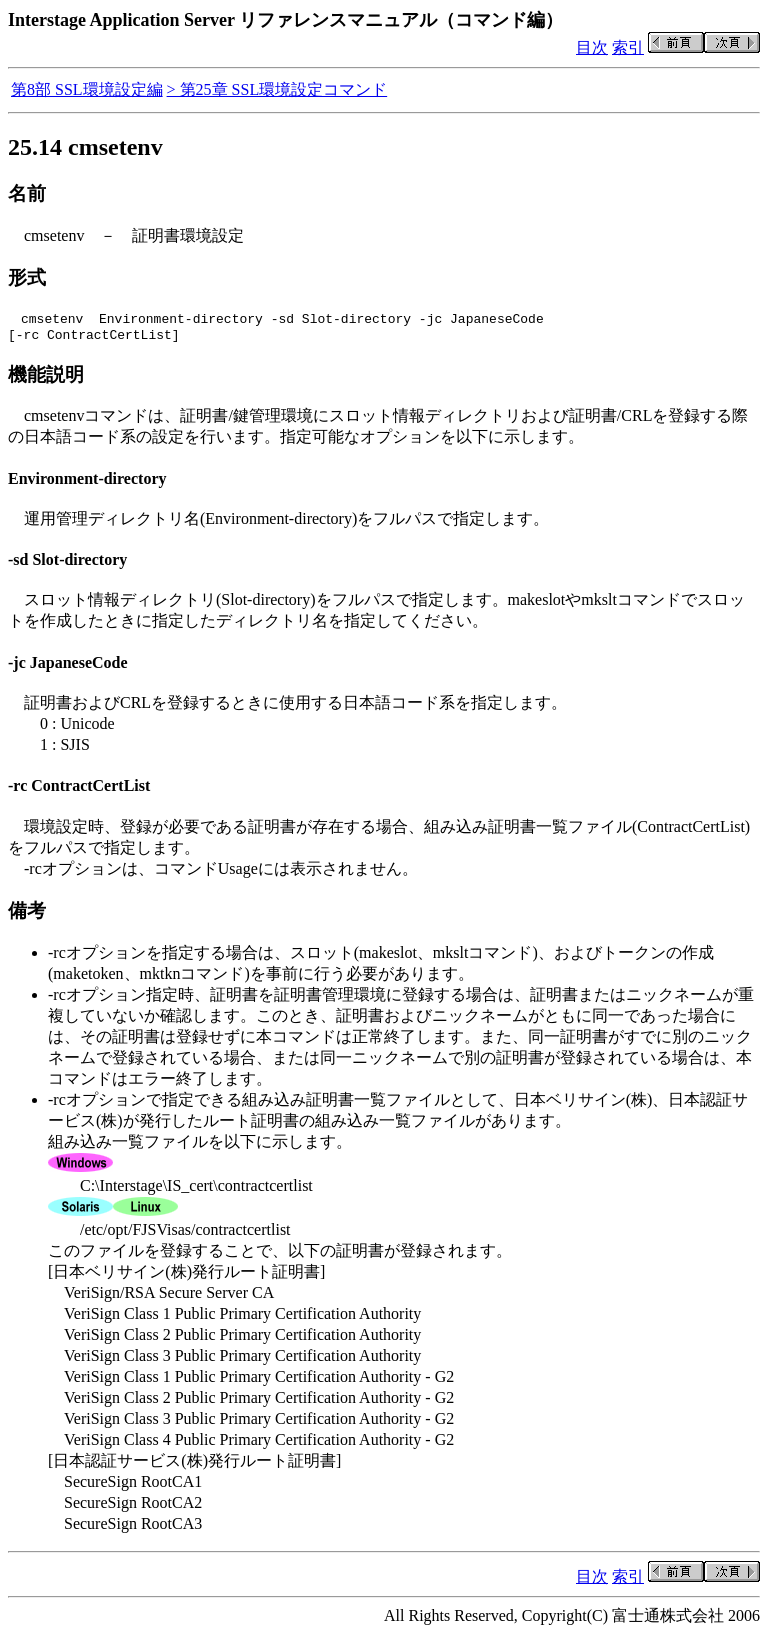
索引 (628, 47)
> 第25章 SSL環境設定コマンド (277, 89)
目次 (592, 47)
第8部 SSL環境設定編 (87, 89)
